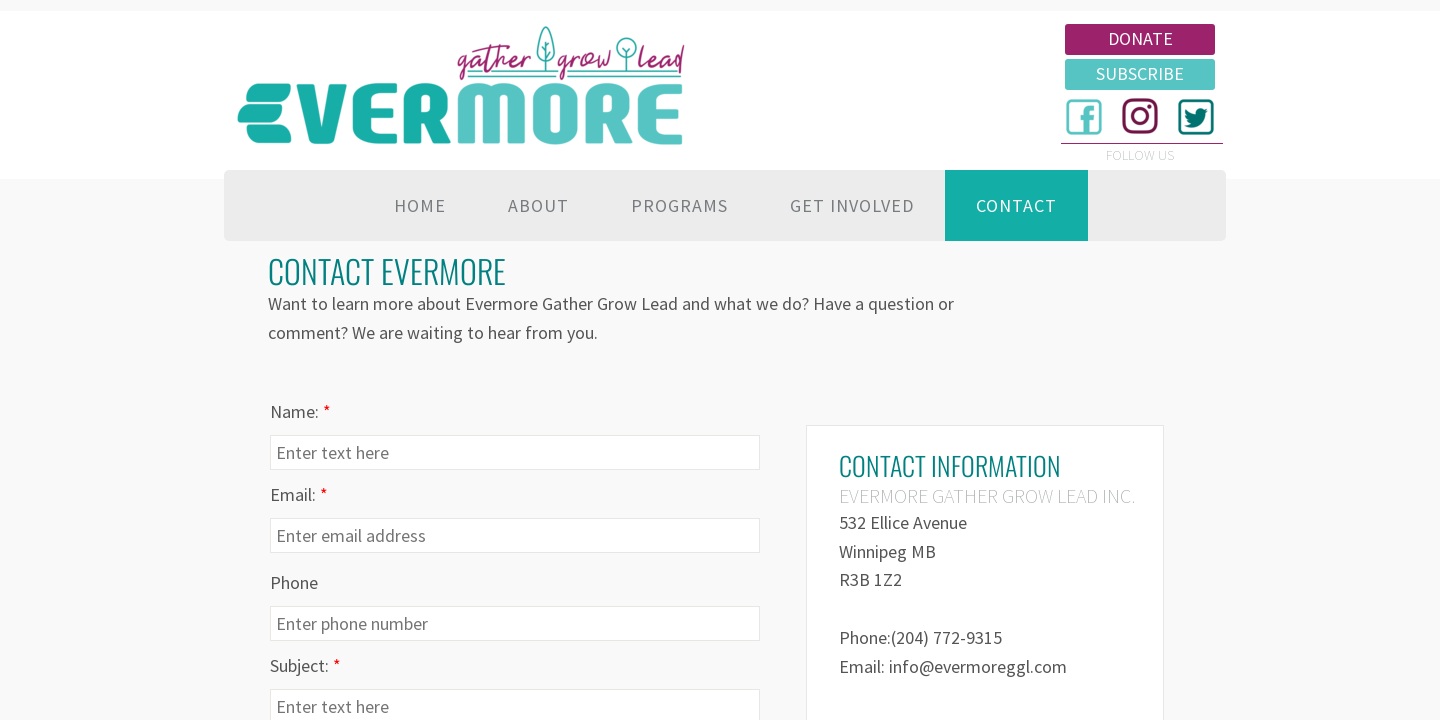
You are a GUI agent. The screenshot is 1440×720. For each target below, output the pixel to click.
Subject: (305, 665)
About (538, 205)
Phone (294, 582)
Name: (300, 411)
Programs (679, 205)
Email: (299, 494)
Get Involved (852, 205)
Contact (1016, 205)
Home (420, 205)
